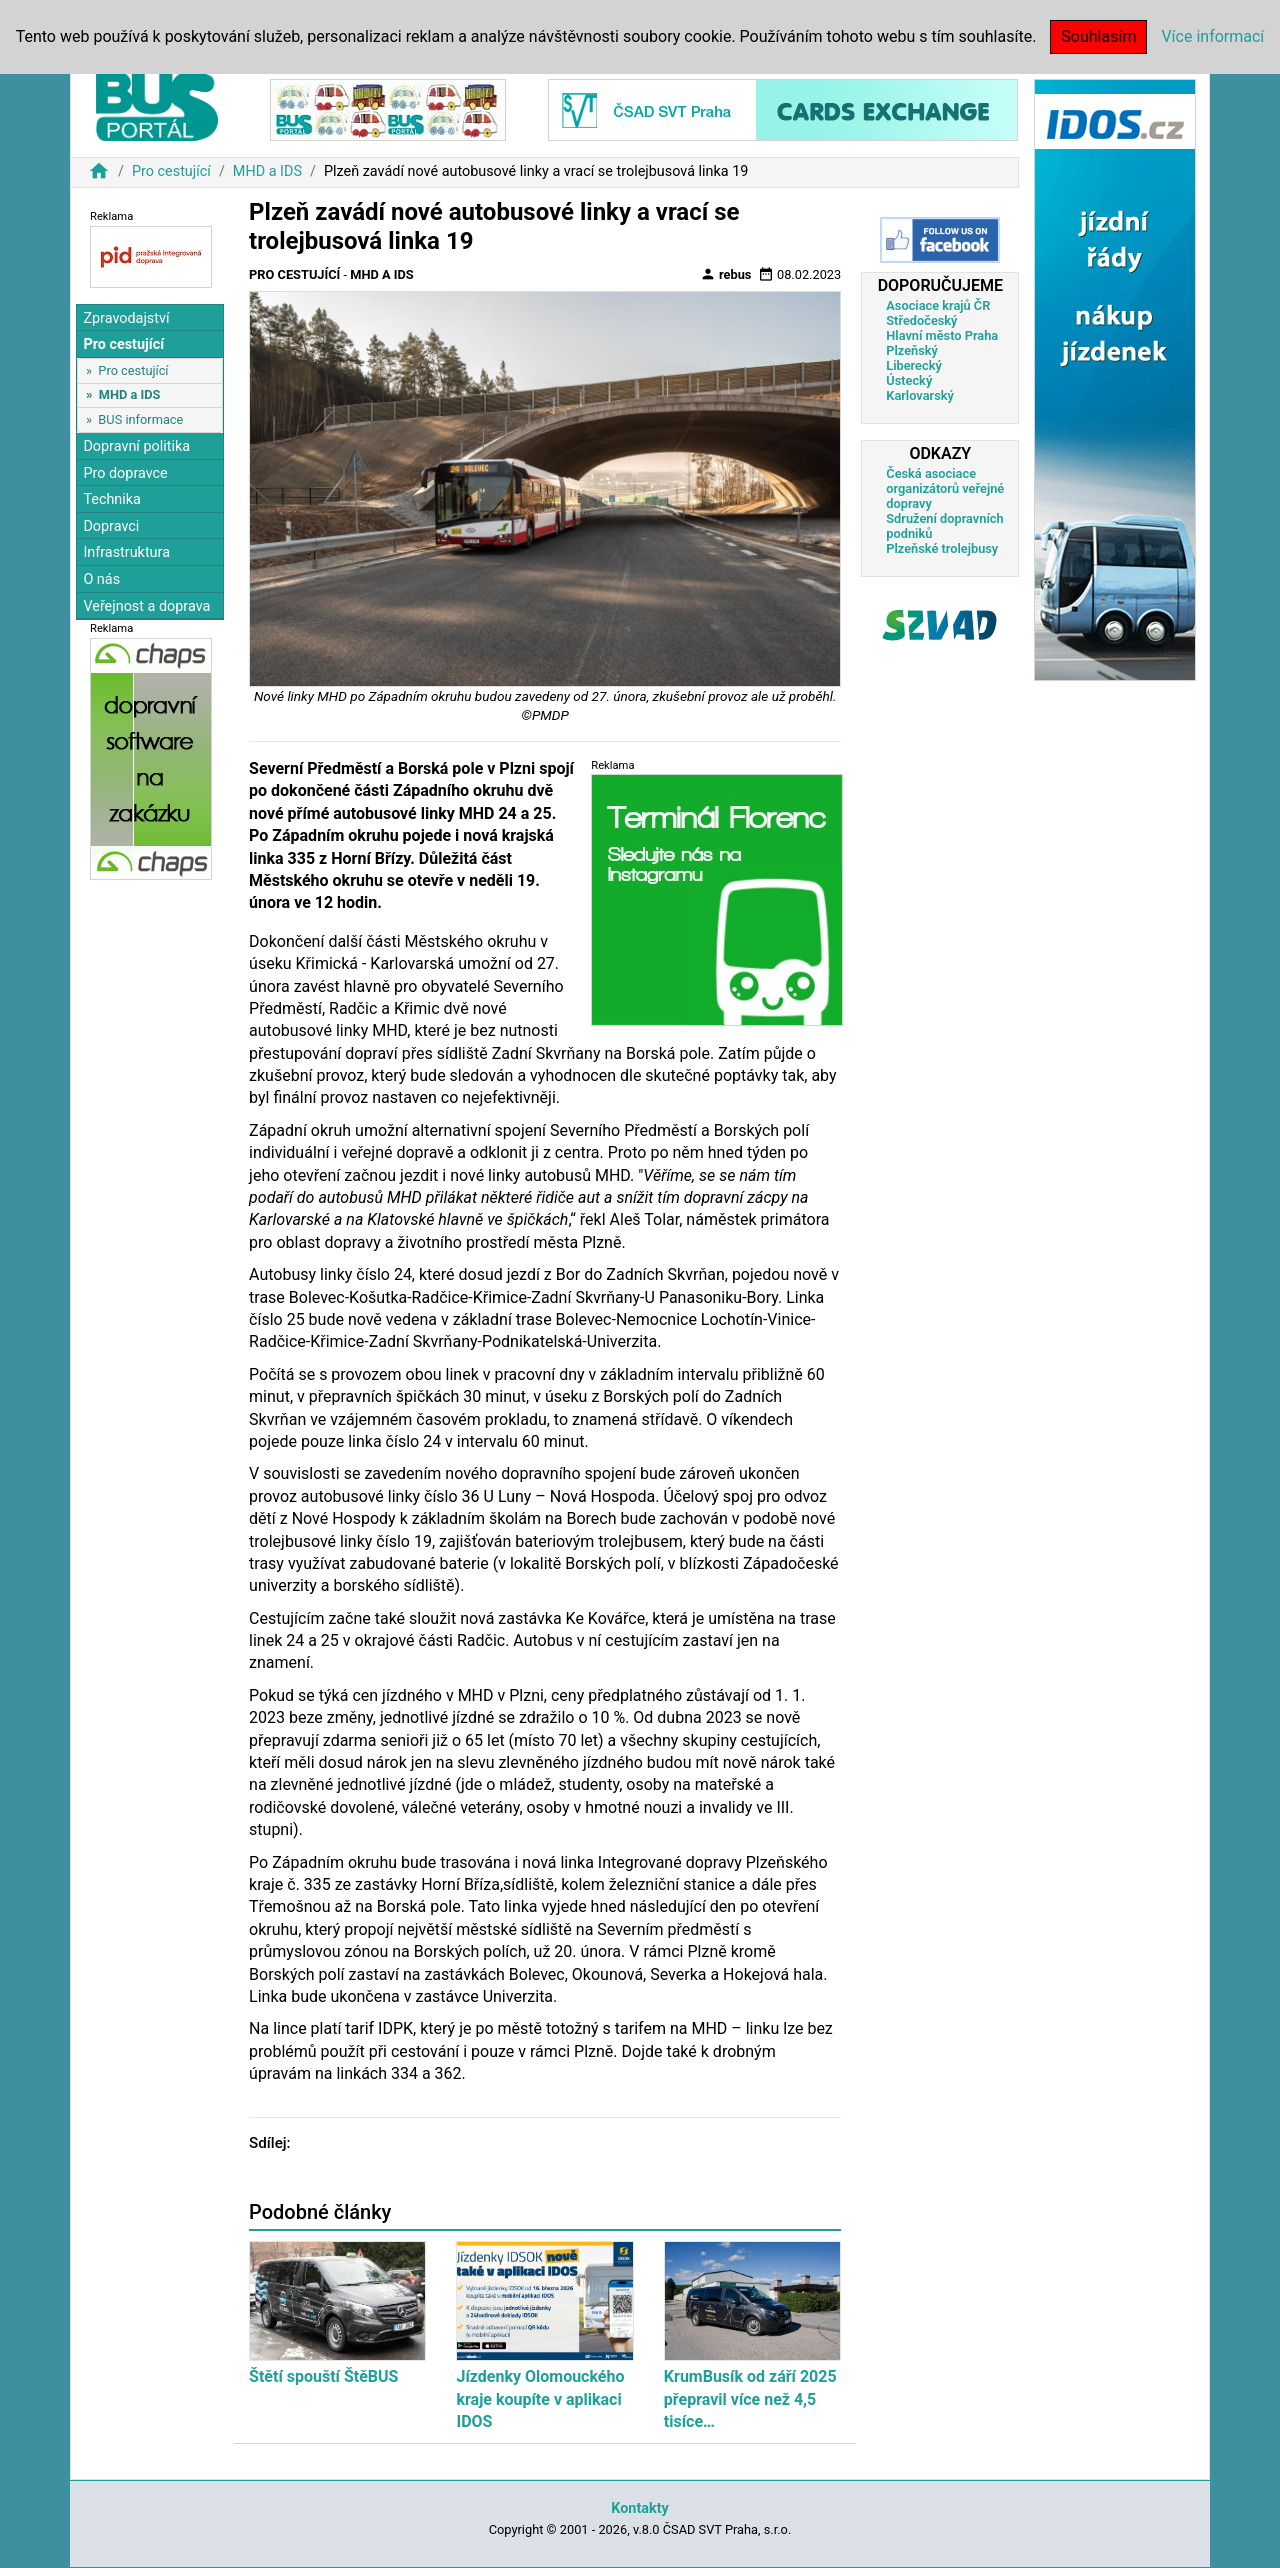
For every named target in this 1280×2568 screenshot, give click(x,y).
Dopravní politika (136, 446)
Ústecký (909, 380)
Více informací (1212, 36)
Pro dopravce (125, 473)
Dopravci (111, 526)
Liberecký (913, 365)
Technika (112, 499)
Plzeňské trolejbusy (942, 548)
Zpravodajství (126, 318)
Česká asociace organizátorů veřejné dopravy (945, 488)
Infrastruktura (126, 552)
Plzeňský (912, 350)
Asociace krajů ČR (938, 305)
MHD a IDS (267, 171)
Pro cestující (171, 171)
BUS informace (140, 419)
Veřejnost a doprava (146, 606)
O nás (101, 579)
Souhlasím (1098, 36)
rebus (726, 274)
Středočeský (921, 320)
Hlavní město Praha (942, 335)
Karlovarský (920, 395)
